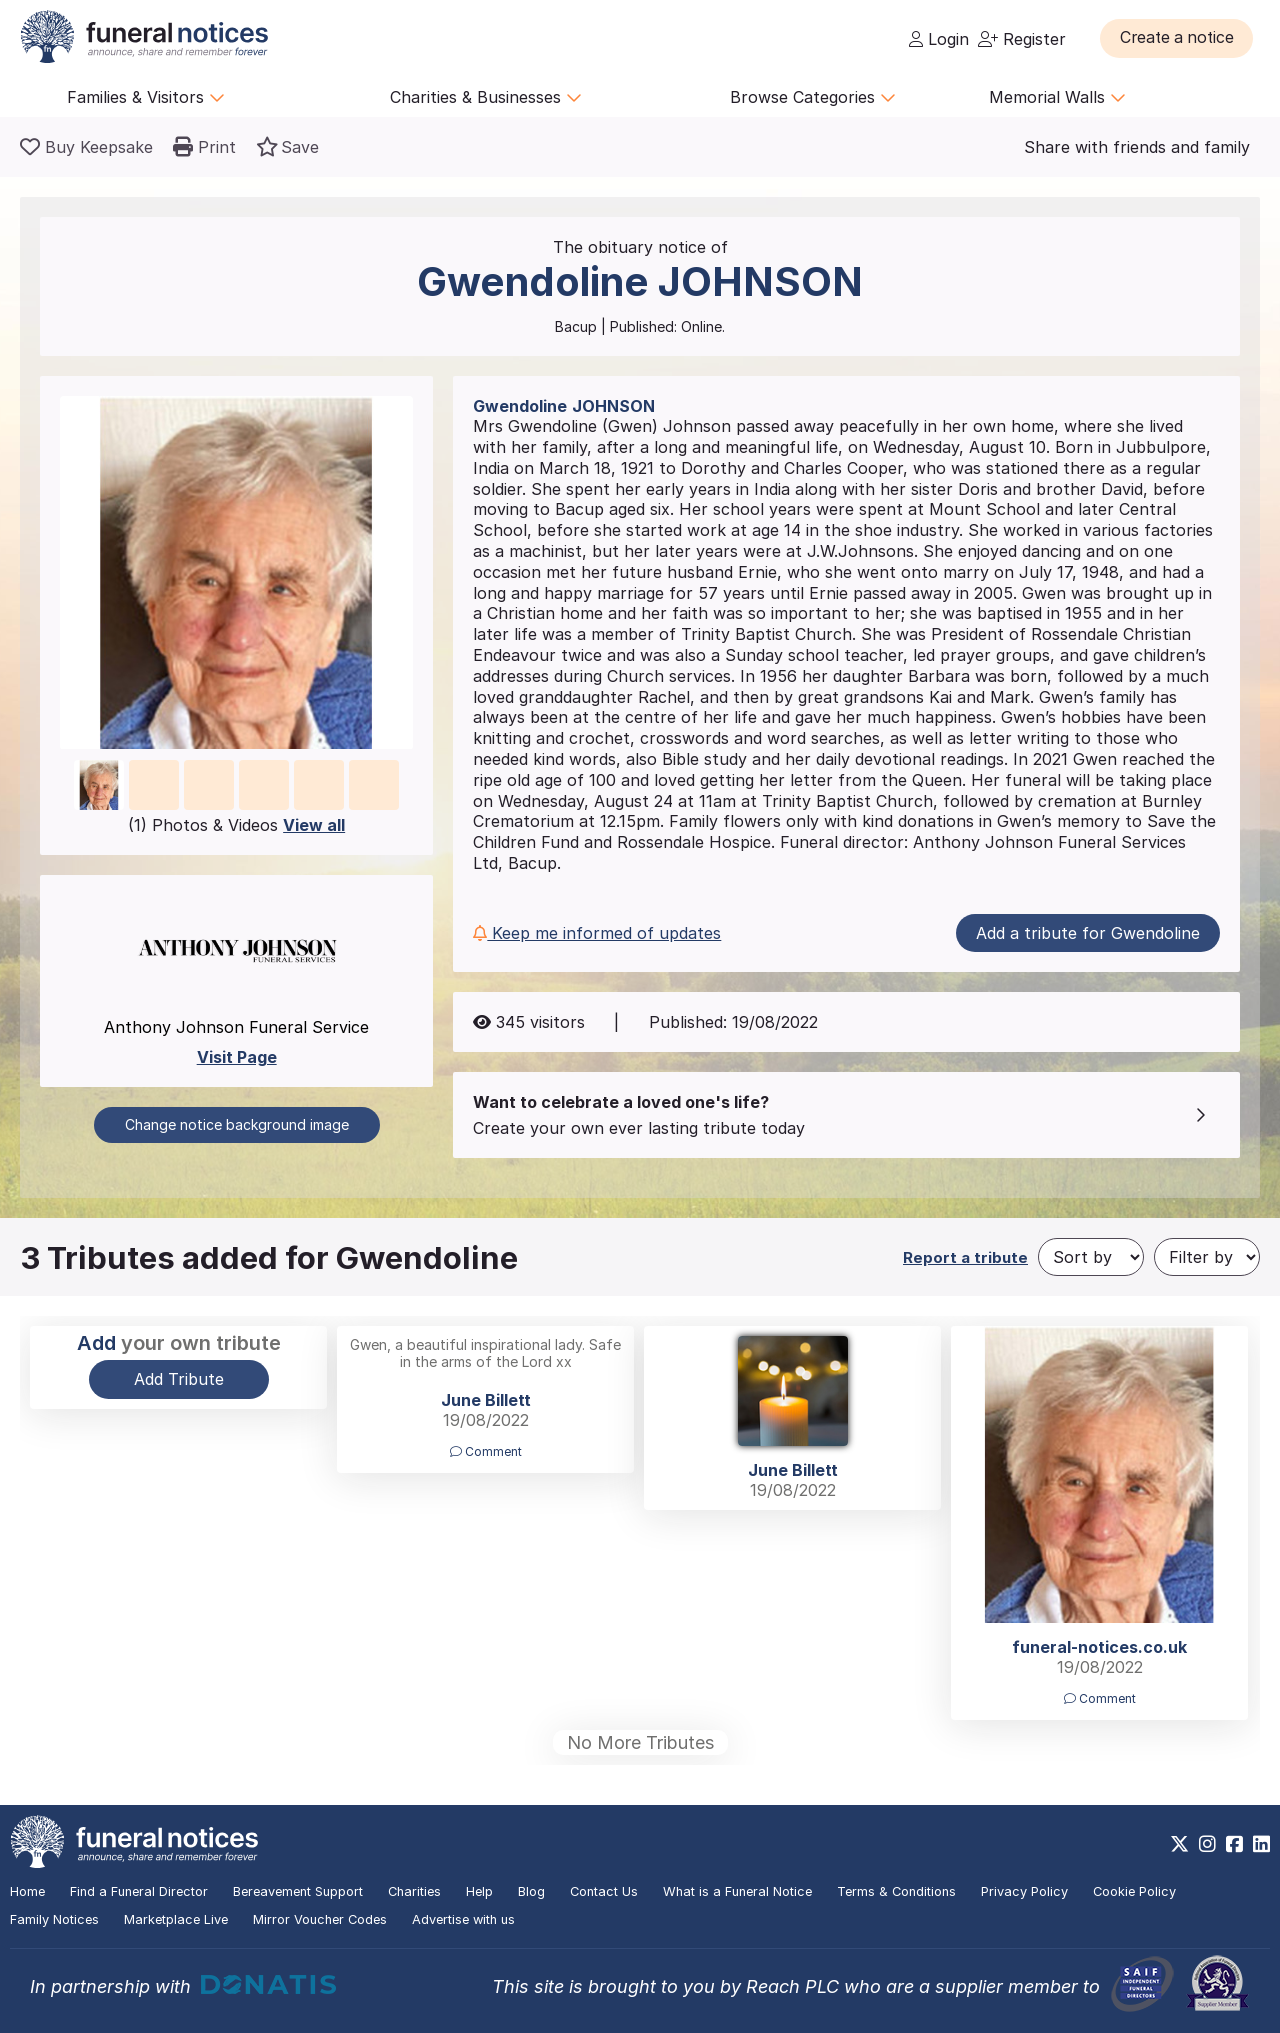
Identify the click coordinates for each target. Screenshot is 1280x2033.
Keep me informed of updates (597, 933)
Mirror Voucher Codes (320, 1919)
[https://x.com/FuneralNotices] (1179, 1844)
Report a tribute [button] (965, 1257)
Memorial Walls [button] (1057, 97)
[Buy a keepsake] (86, 147)
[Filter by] (1207, 1257)
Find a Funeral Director (139, 1891)
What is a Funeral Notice (737, 1891)
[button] (1179, 38)
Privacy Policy (1024, 1891)
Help (479, 1891)
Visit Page (237, 1057)
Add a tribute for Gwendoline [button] (1088, 933)
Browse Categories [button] (813, 97)
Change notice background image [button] (237, 1124)
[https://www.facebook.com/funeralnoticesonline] (1234, 1844)
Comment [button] (486, 1451)
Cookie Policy (1134, 1891)
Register (1022, 39)
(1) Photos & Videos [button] (236, 825)
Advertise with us (463, 1919)
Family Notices (54, 1919)
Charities (414, 1891)
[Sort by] (1091, 1257)
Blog (531, 1891)
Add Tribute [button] (179, 1379)
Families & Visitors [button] (146, 97)
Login (939, 39)
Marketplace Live (176, 1919)
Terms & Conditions (896, 1891)
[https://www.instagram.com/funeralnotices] (1207, 1844)
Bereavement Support (298, 1891)
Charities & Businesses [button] (486, 97)
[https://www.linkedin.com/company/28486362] (1261, 1844)
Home (27, 1891)
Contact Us (604, 1891)
